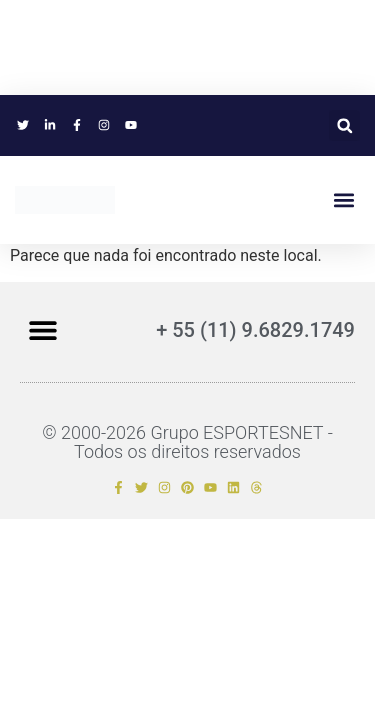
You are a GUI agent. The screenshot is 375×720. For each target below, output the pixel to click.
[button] (344, 125)
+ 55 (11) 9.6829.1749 (255, 330)
